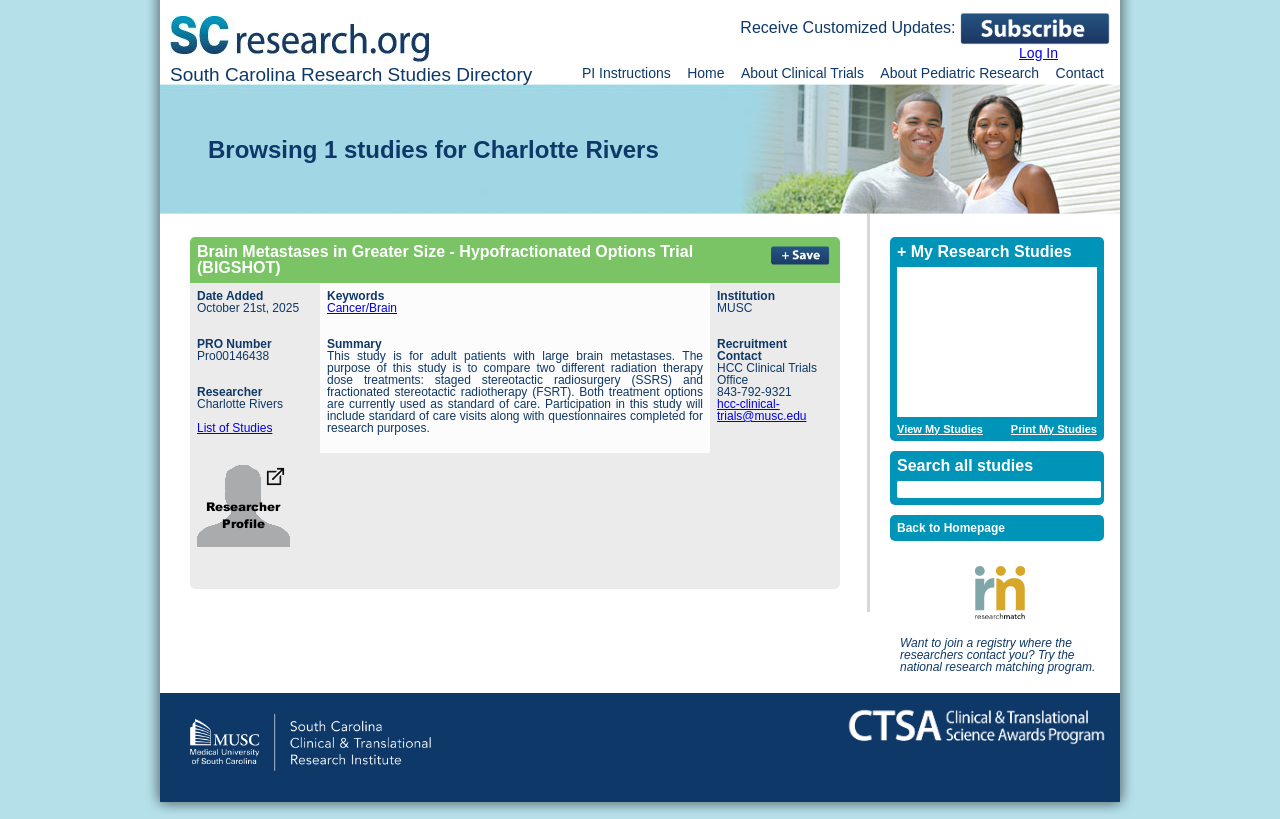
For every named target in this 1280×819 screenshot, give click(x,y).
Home (705, 73)
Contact (1080, 73)
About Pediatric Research (959, 73)
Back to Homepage (951, 528)
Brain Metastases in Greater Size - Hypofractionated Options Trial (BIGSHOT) (445, 259)
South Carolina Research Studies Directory (351, 74)
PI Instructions (626, 73)
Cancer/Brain (362, 308)
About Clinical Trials (802, 73)
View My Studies (940, 429)
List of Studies (234, 428)
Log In (1038, 53)
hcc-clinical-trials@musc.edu (762, 410)
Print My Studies (1054, 429)
